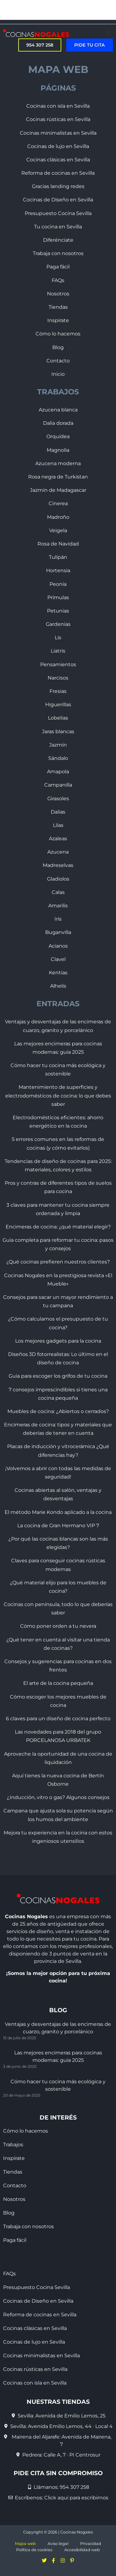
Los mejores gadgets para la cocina (58, 1341)
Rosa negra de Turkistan (58, 477)
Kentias (58, 973)
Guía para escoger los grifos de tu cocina (58, 1376)
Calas (58, 892)
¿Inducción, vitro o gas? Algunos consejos (58, 1797)
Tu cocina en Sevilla (58, 227)
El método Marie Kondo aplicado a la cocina (58, 1512)
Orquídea (58, 436)
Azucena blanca (58, 410)
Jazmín (58, 745)
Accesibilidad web (82, 2549)
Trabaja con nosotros (58, 253)
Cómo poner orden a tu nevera (58, 1626)
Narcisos (58, 678)
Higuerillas (58, 704)
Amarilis (58, 906)
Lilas (58, 825)
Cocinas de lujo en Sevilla (58, 146)
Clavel (58, 959)
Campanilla (58, 785)
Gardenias (58, 624)
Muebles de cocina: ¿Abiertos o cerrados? (58, 1411)
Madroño (58, 517)
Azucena (58, 852)
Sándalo (58, 758)
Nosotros (58, 294)
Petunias (58, 611)
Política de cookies (34, 2549)
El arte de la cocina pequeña (58, 1683)
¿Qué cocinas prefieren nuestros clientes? (58, 1262)
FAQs (58, 280)
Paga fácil (58, 267)
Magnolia (58, 450)
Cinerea (58, 503)
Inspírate (58, 320)
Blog (58, 347)
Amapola (58, 771)
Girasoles (58, 798)
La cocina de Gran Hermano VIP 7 (58, 1525)
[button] (107, 32)
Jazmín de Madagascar (58, 490)
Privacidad (90, 2543)
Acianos (58, 946)
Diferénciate (58, 240)
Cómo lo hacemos (58, 334)
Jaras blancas (58, 731)
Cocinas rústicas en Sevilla (58, 119)
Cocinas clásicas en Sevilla (58, 160)
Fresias (58, 691)
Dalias (58, 812)
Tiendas (58, 307)
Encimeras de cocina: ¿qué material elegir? (58, 1227)
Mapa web (25, 2543)
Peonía (58, 584)
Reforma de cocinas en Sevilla (58, 173)
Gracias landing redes (58, 186)
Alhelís (58, 986)
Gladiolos (58, 879)
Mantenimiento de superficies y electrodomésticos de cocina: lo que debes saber (58, 1095)
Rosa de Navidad (58, 544)
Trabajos (13, 2144)
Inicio (58, 374)
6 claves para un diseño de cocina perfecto (58, 1718)
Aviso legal (58, 2543)
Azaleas (58, 838)
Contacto (58, 361)
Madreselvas (58, 865)
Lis (58, 637)
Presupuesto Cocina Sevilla (58, 213)
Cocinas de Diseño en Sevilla (58, 200)
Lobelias (58, 718)
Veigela (58, 530)
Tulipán (58, 557)
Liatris (58, 651)
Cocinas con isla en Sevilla (58, 106)
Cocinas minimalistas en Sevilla (58, 133)
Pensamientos (58, 664)
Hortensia (58, 570)
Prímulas (58, 597)
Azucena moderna (58, 463)
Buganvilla (58, 932)
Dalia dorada (58, 423)
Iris (58, 919)
